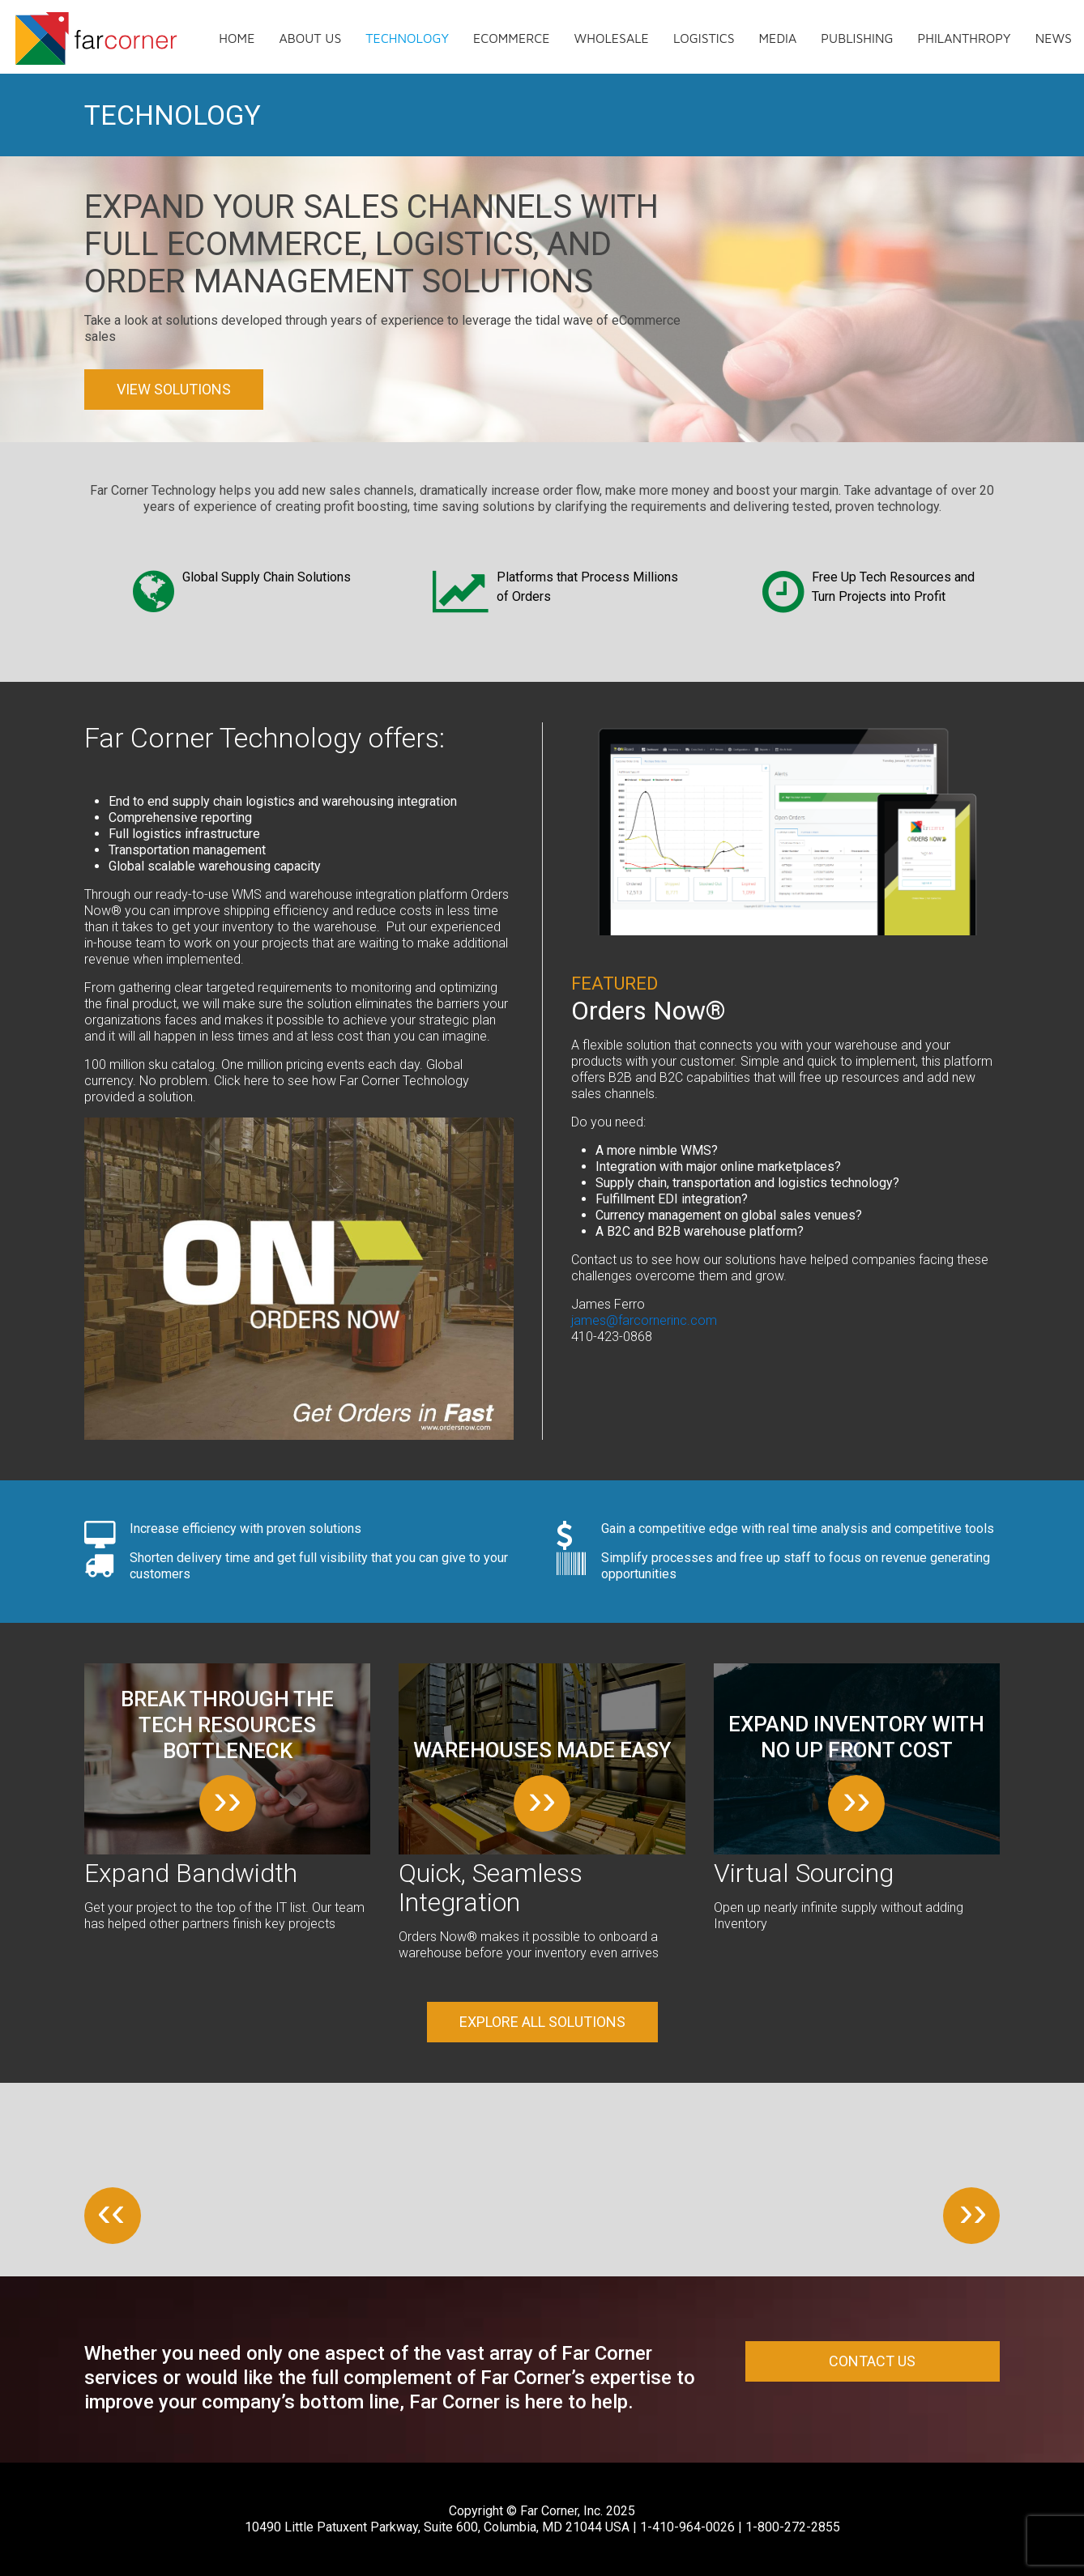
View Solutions (174, 389)
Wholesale (611, 38)
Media (778, 38)
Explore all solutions (542, 2021)
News (1053, 38)
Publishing (857, 38)
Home (236, 38)
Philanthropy (963, 38)
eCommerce (511, 38)
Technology (407, 38)
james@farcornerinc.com (644, 1320)
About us (310, 38)
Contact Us (872, 2360)
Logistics (704, 38)
